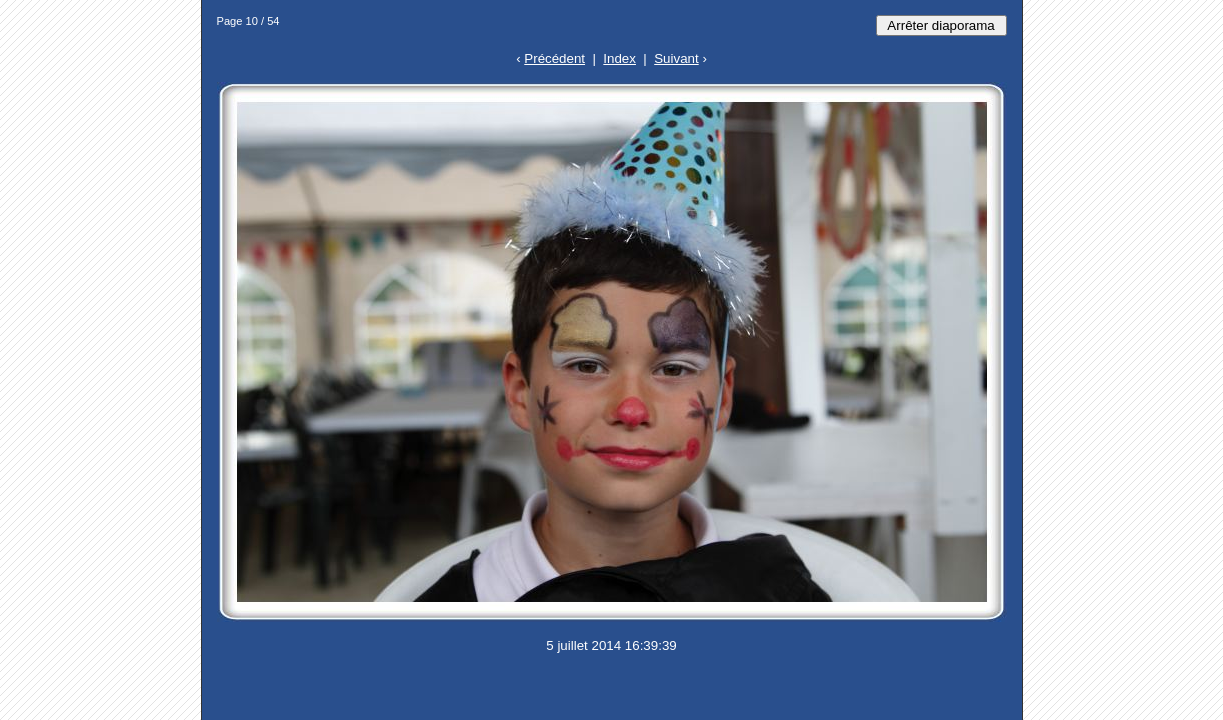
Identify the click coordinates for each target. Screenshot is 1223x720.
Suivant (676, 58)
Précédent (554, 58)
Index (619, 58)
